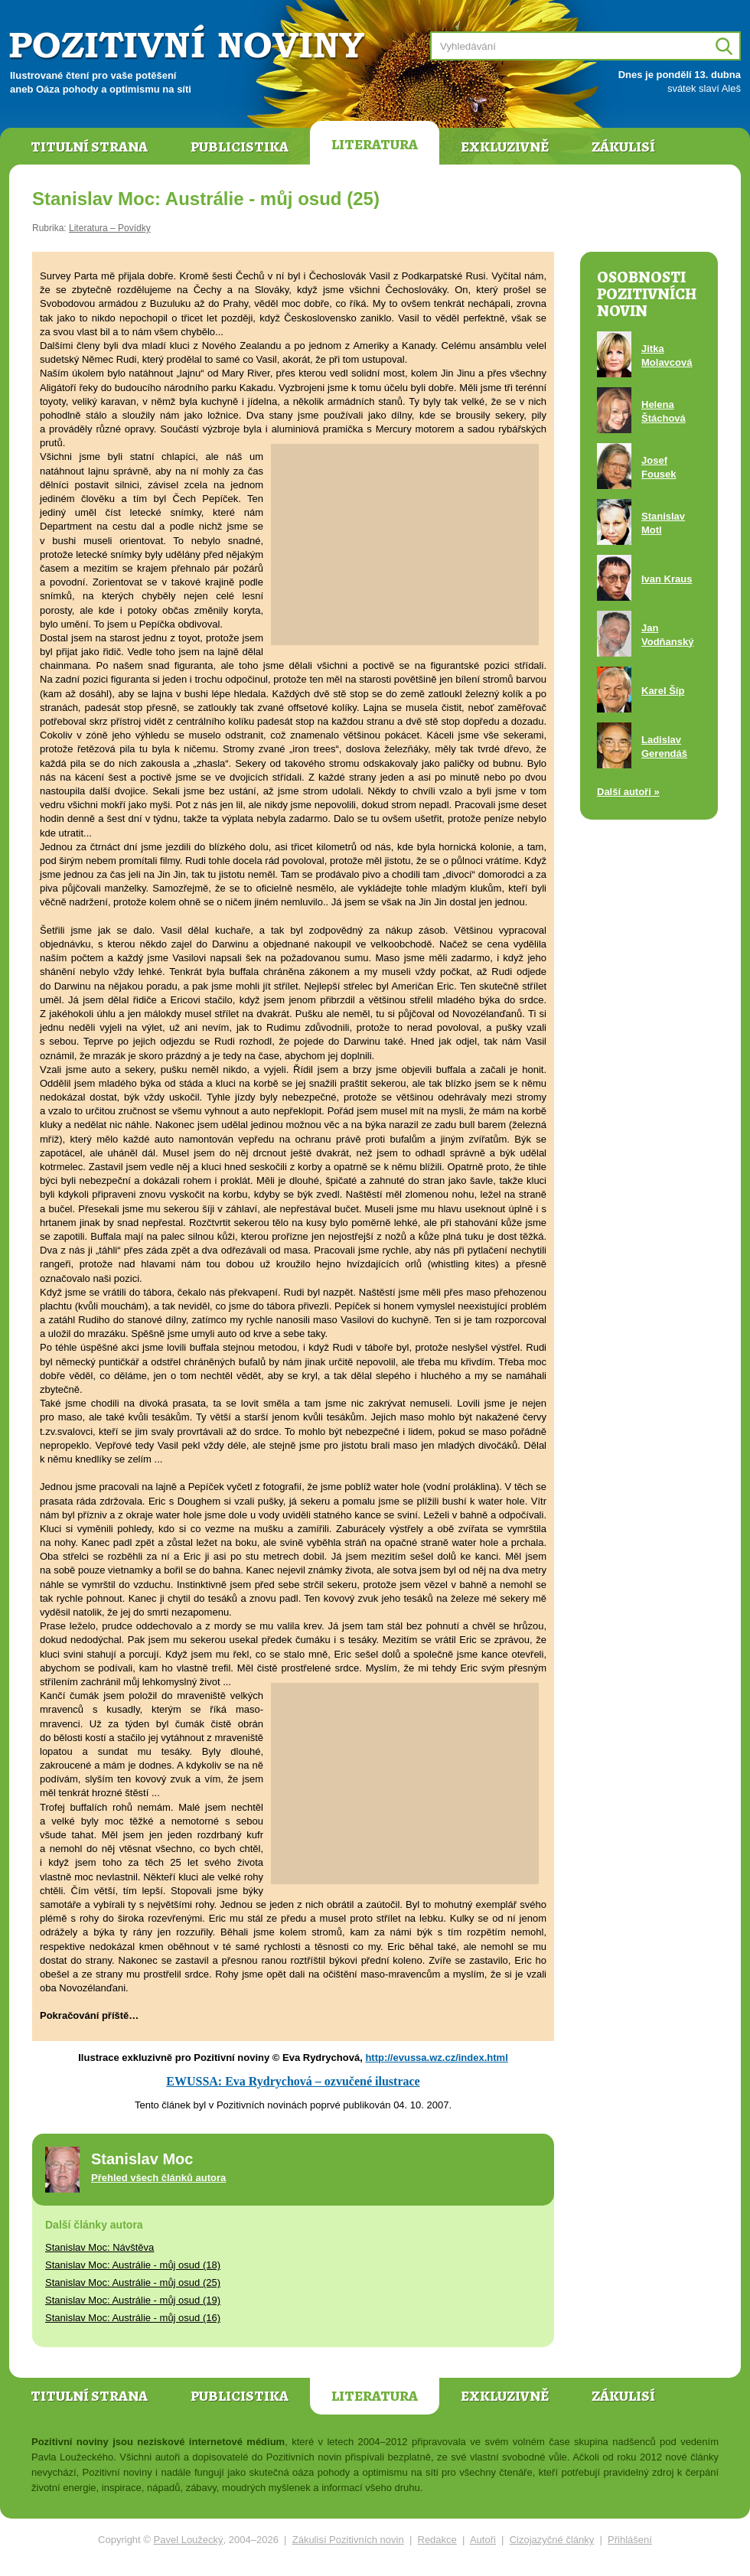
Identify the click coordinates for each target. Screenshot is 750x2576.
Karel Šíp (662, 690)
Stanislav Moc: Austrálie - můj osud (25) (132, 2282)
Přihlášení (630, 2539)
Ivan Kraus (666, 579)
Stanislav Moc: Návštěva (99, 2247)
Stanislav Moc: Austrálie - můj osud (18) (132, 2265)
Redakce (437, 2539)
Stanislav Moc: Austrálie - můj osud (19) (132, 2300)
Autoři (483, 2539)
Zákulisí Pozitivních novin (348, 2539)
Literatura (374, 145)
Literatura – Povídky (110, 228)
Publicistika (240, 147)
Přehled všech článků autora (158, 2177)
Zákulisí (623, 147)
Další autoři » (628, 791)
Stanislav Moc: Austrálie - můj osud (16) (132, 2317)
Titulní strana (89, 147)
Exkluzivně (505, 147)
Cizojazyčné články (552, 2539)
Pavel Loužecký (188, 2539)
